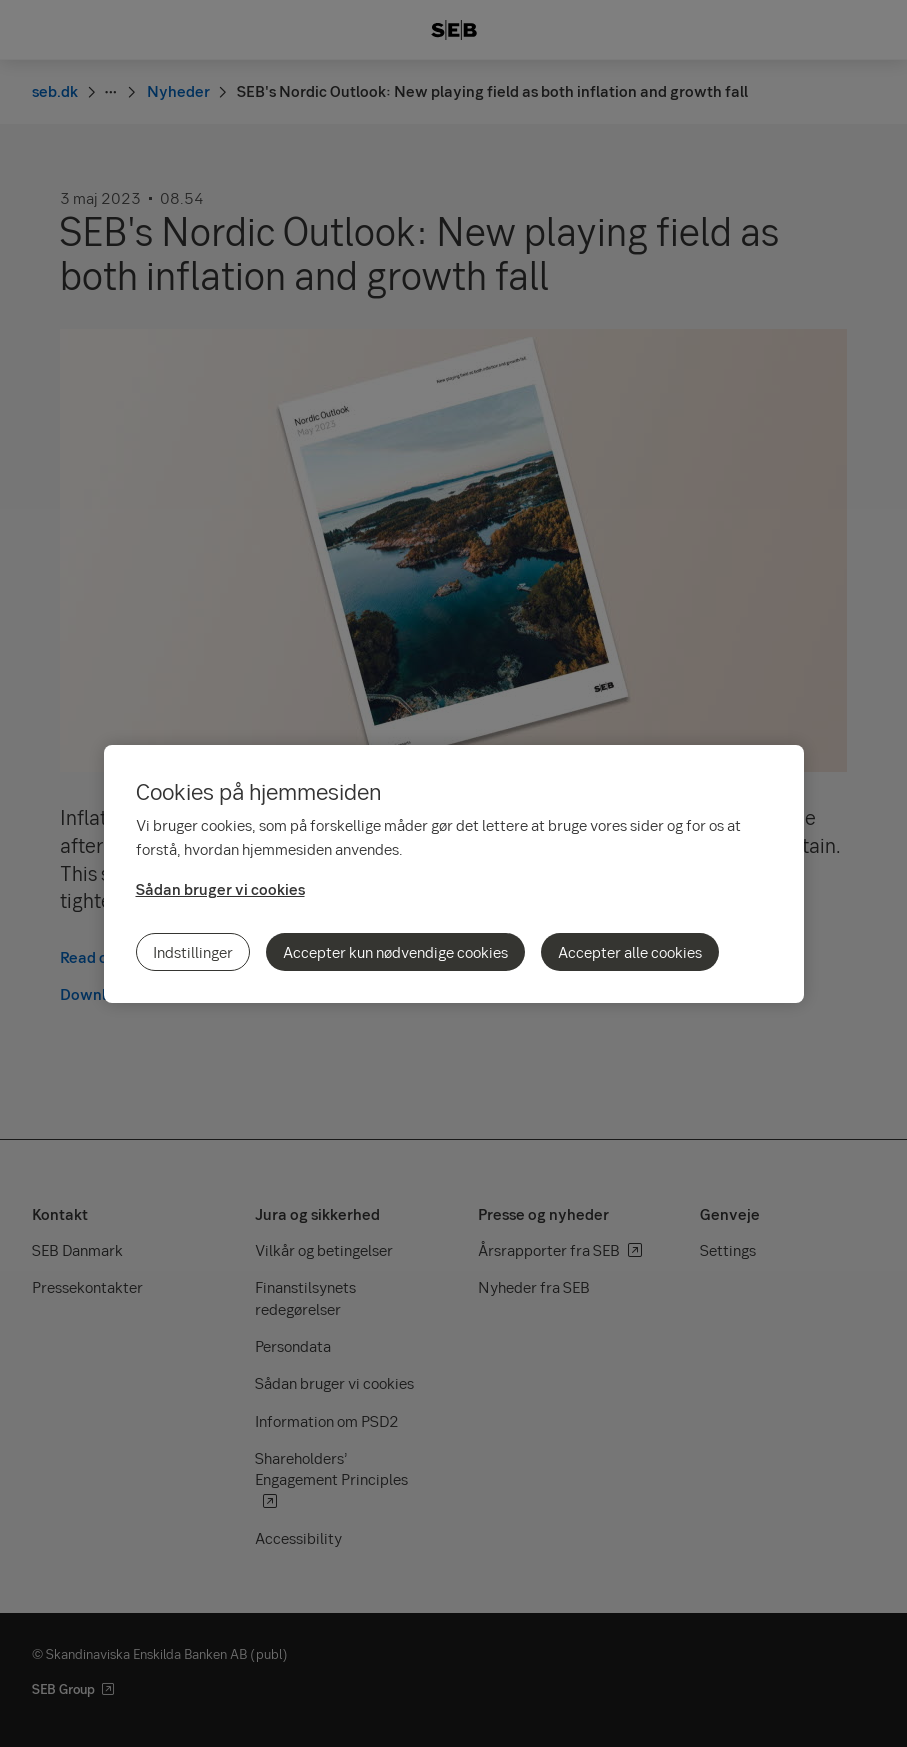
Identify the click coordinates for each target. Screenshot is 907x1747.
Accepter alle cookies (630, 952)
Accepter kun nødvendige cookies (395, 952)
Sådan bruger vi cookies (220, 889)
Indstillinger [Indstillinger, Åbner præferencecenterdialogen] (193, 952)
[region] (454, 874)
